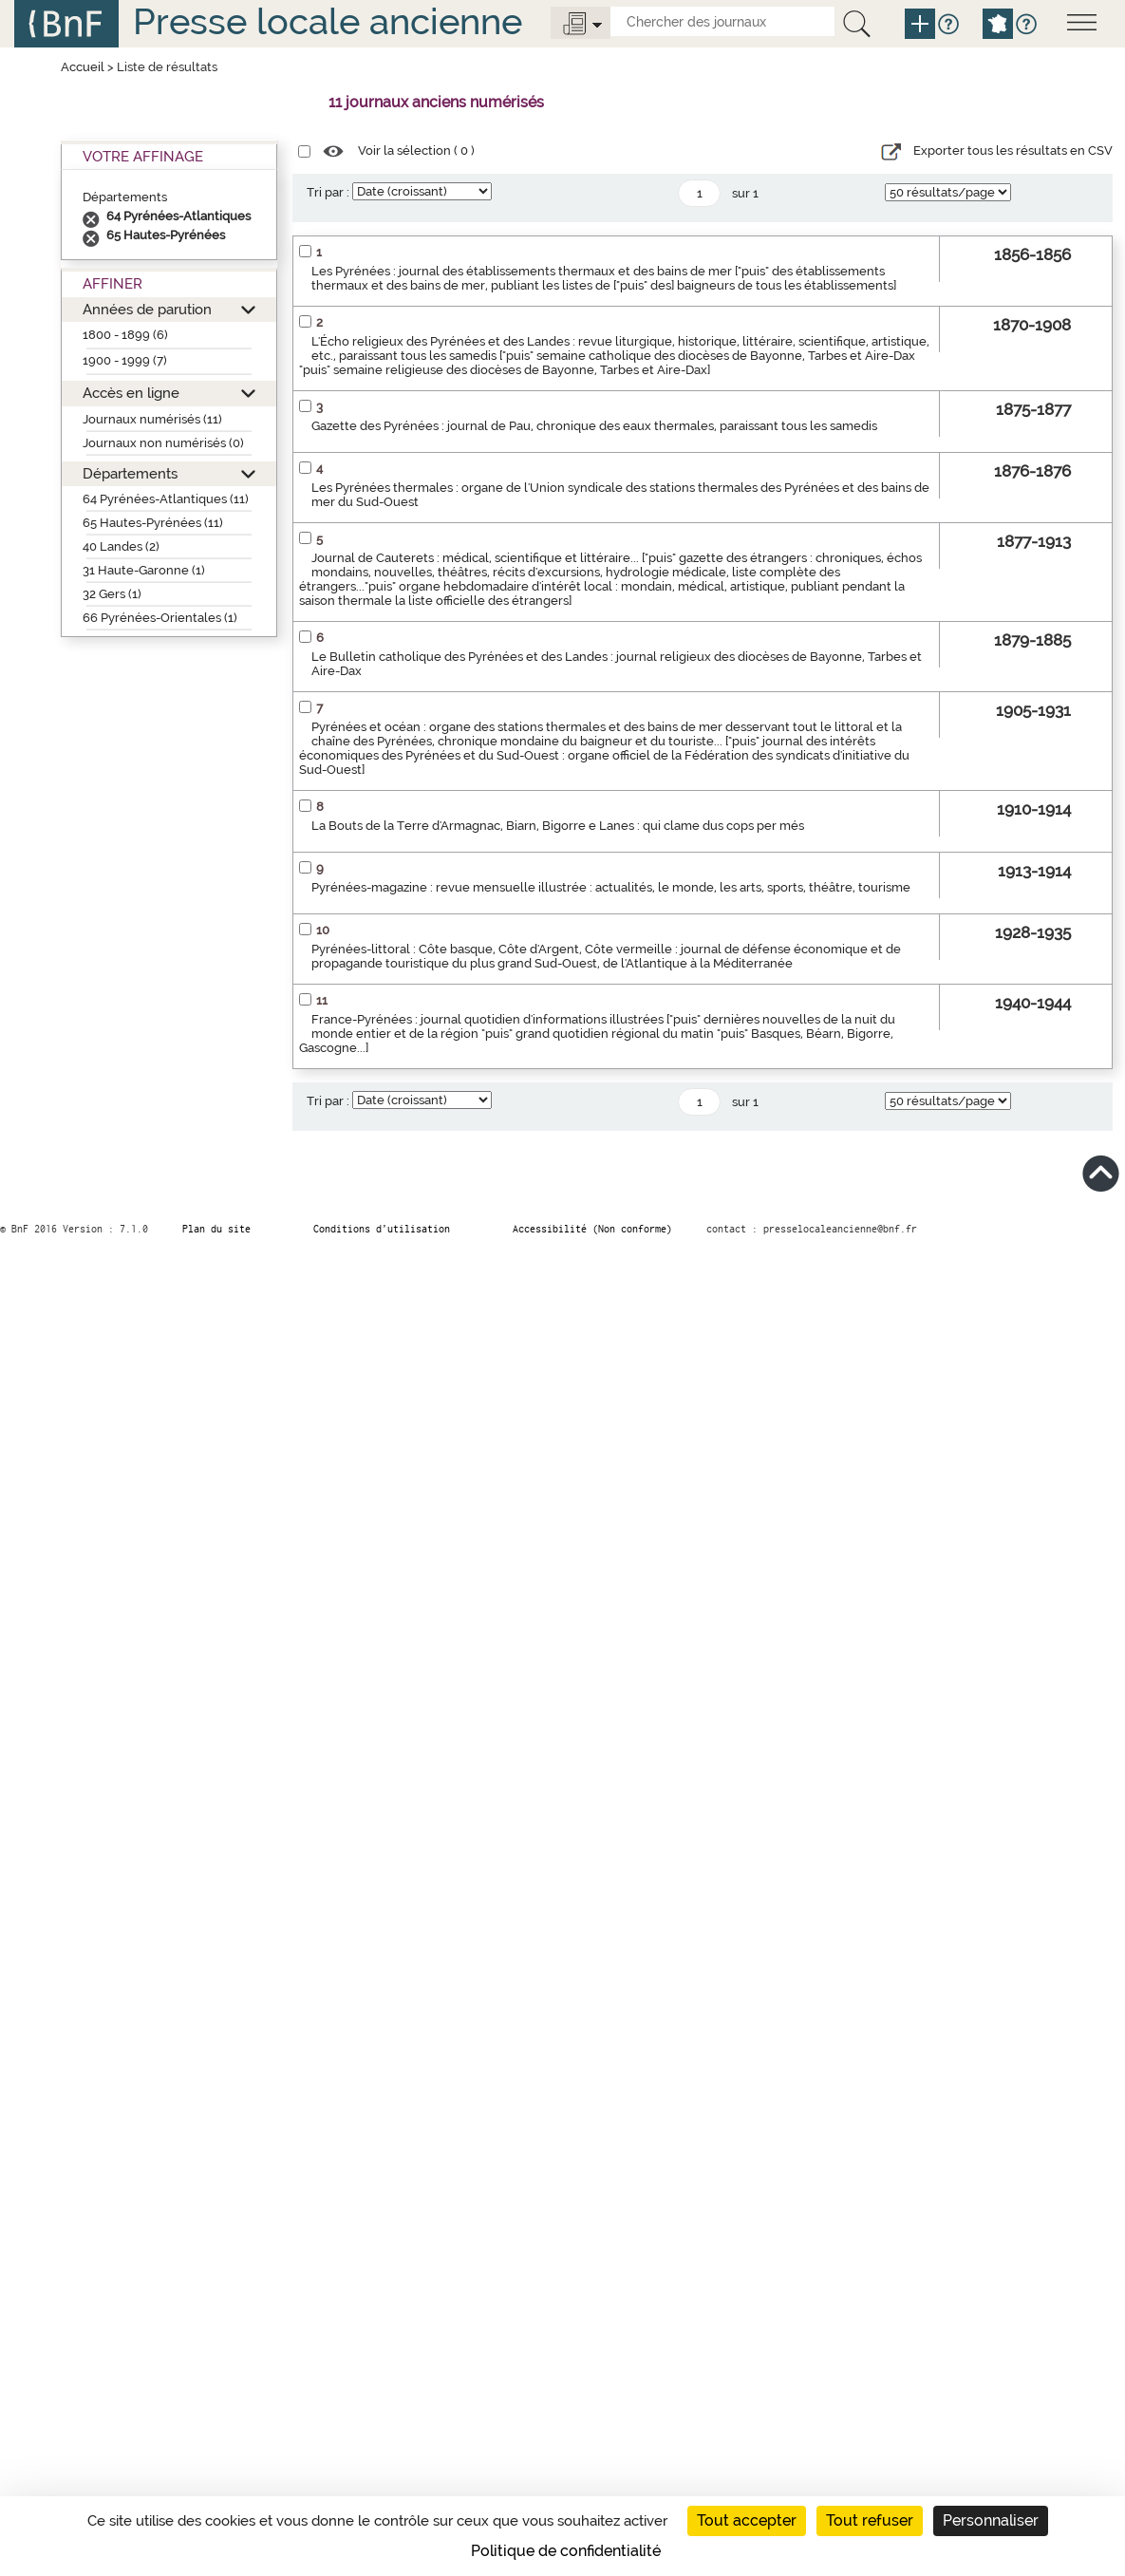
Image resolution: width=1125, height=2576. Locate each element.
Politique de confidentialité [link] (566, 2551)
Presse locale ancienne (327, 21)
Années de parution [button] (147, 309)
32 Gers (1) (112, 594)
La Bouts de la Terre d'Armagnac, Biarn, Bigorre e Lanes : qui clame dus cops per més (557, 825)
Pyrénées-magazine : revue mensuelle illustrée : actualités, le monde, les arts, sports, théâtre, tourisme (610, 887)
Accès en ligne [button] (131, 393)
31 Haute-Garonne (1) (144, 570)
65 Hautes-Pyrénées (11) (153, 523)
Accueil (82, 67)
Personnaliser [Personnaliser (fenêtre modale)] (991, 2520)
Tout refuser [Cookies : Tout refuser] (869, 2520)
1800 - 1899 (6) (125, 335)
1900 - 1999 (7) (125, 360)
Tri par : (328, 192)
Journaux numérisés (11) (152, 419)
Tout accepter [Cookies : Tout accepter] (747, 2520)
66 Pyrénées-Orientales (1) (160, 618)
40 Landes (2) (121, 546)
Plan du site (216, 1228)
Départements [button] (130, 473)
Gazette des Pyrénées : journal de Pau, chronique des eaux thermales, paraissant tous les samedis (594, 426)
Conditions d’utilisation (381, 1228)
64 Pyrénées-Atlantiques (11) (166, 499)
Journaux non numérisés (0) (163, 443)
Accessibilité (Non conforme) (592, 1228)
